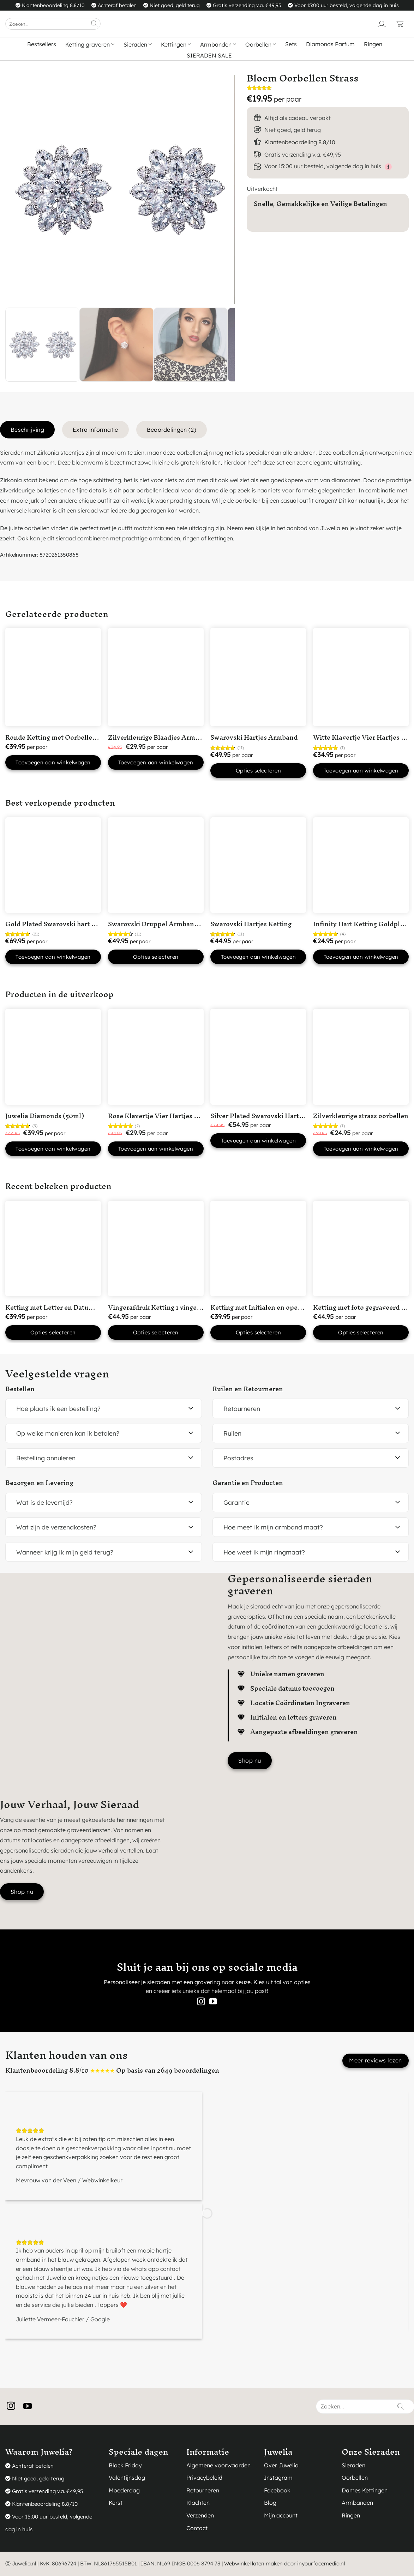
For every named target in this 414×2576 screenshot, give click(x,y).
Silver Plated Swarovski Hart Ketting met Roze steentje (295, 1116)
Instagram (278, 2477)
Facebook (277, 2490)
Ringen (373, 44)
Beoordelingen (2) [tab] (171, 429)
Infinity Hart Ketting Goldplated (363, 924)
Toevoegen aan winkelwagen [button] (53, 762)
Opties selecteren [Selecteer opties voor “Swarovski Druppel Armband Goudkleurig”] (156, 956)
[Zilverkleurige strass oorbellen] (360, 1056)
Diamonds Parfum (330, 44)
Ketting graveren (89, 44)
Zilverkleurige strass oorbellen (360, 1116)
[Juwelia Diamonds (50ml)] (53, 1056)
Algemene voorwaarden (218, 2465)
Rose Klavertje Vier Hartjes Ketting (162, 1116)
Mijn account (281, 2515)
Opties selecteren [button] (53, 1332)
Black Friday (125, 2465)
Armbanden (218, 44)
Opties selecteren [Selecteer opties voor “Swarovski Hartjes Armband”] (258, 770)
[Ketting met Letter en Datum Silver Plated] (53, 1248)
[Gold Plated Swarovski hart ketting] (53, 865)
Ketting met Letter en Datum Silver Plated (70, 1307)
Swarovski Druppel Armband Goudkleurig (173, 924)
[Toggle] (191, 1408)
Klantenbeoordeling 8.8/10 (299, 142)
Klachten (198, 2502)
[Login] (381, 24)
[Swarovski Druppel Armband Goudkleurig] (155, 865)
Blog (270, 2502)
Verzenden (200, 2515)
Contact (197, 2528)
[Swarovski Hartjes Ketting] (258, 865)
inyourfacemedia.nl (321, 2563)
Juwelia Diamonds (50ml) (44, 1116)
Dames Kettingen (365, 2490)
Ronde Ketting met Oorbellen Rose (59, 737)
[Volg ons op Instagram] (201, 2002)
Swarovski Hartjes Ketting (251, 924)
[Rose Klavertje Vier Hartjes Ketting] (155, 1056)
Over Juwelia (281, 2465)
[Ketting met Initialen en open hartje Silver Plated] (258, 1248)
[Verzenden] (94, 24)
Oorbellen (260, 44)
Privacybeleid (204, 2477)
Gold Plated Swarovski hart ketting (59, 924)
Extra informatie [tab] (95, 429)
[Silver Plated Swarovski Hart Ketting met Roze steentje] (258, 1056)
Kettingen (176, 44)
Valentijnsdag (127, 2477)
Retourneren (202, 2490)
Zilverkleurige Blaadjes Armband (159, 737)
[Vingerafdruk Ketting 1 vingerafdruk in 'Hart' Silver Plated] (155, 1248)
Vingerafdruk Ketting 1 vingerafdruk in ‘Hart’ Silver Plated (198, 1307)
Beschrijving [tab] (27, 429)
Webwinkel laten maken (253, 2563)
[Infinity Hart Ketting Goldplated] (360, 865)
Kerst (115, 2502)
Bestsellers (41, 44)
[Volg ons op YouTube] (213, 2002)
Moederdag (124, 2490)
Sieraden (138, 44)
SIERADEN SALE (209, 55)
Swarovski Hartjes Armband (254, 737)
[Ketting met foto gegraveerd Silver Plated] (360, 1248)
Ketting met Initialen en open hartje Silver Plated (286, 1307)
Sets (291, 44)
